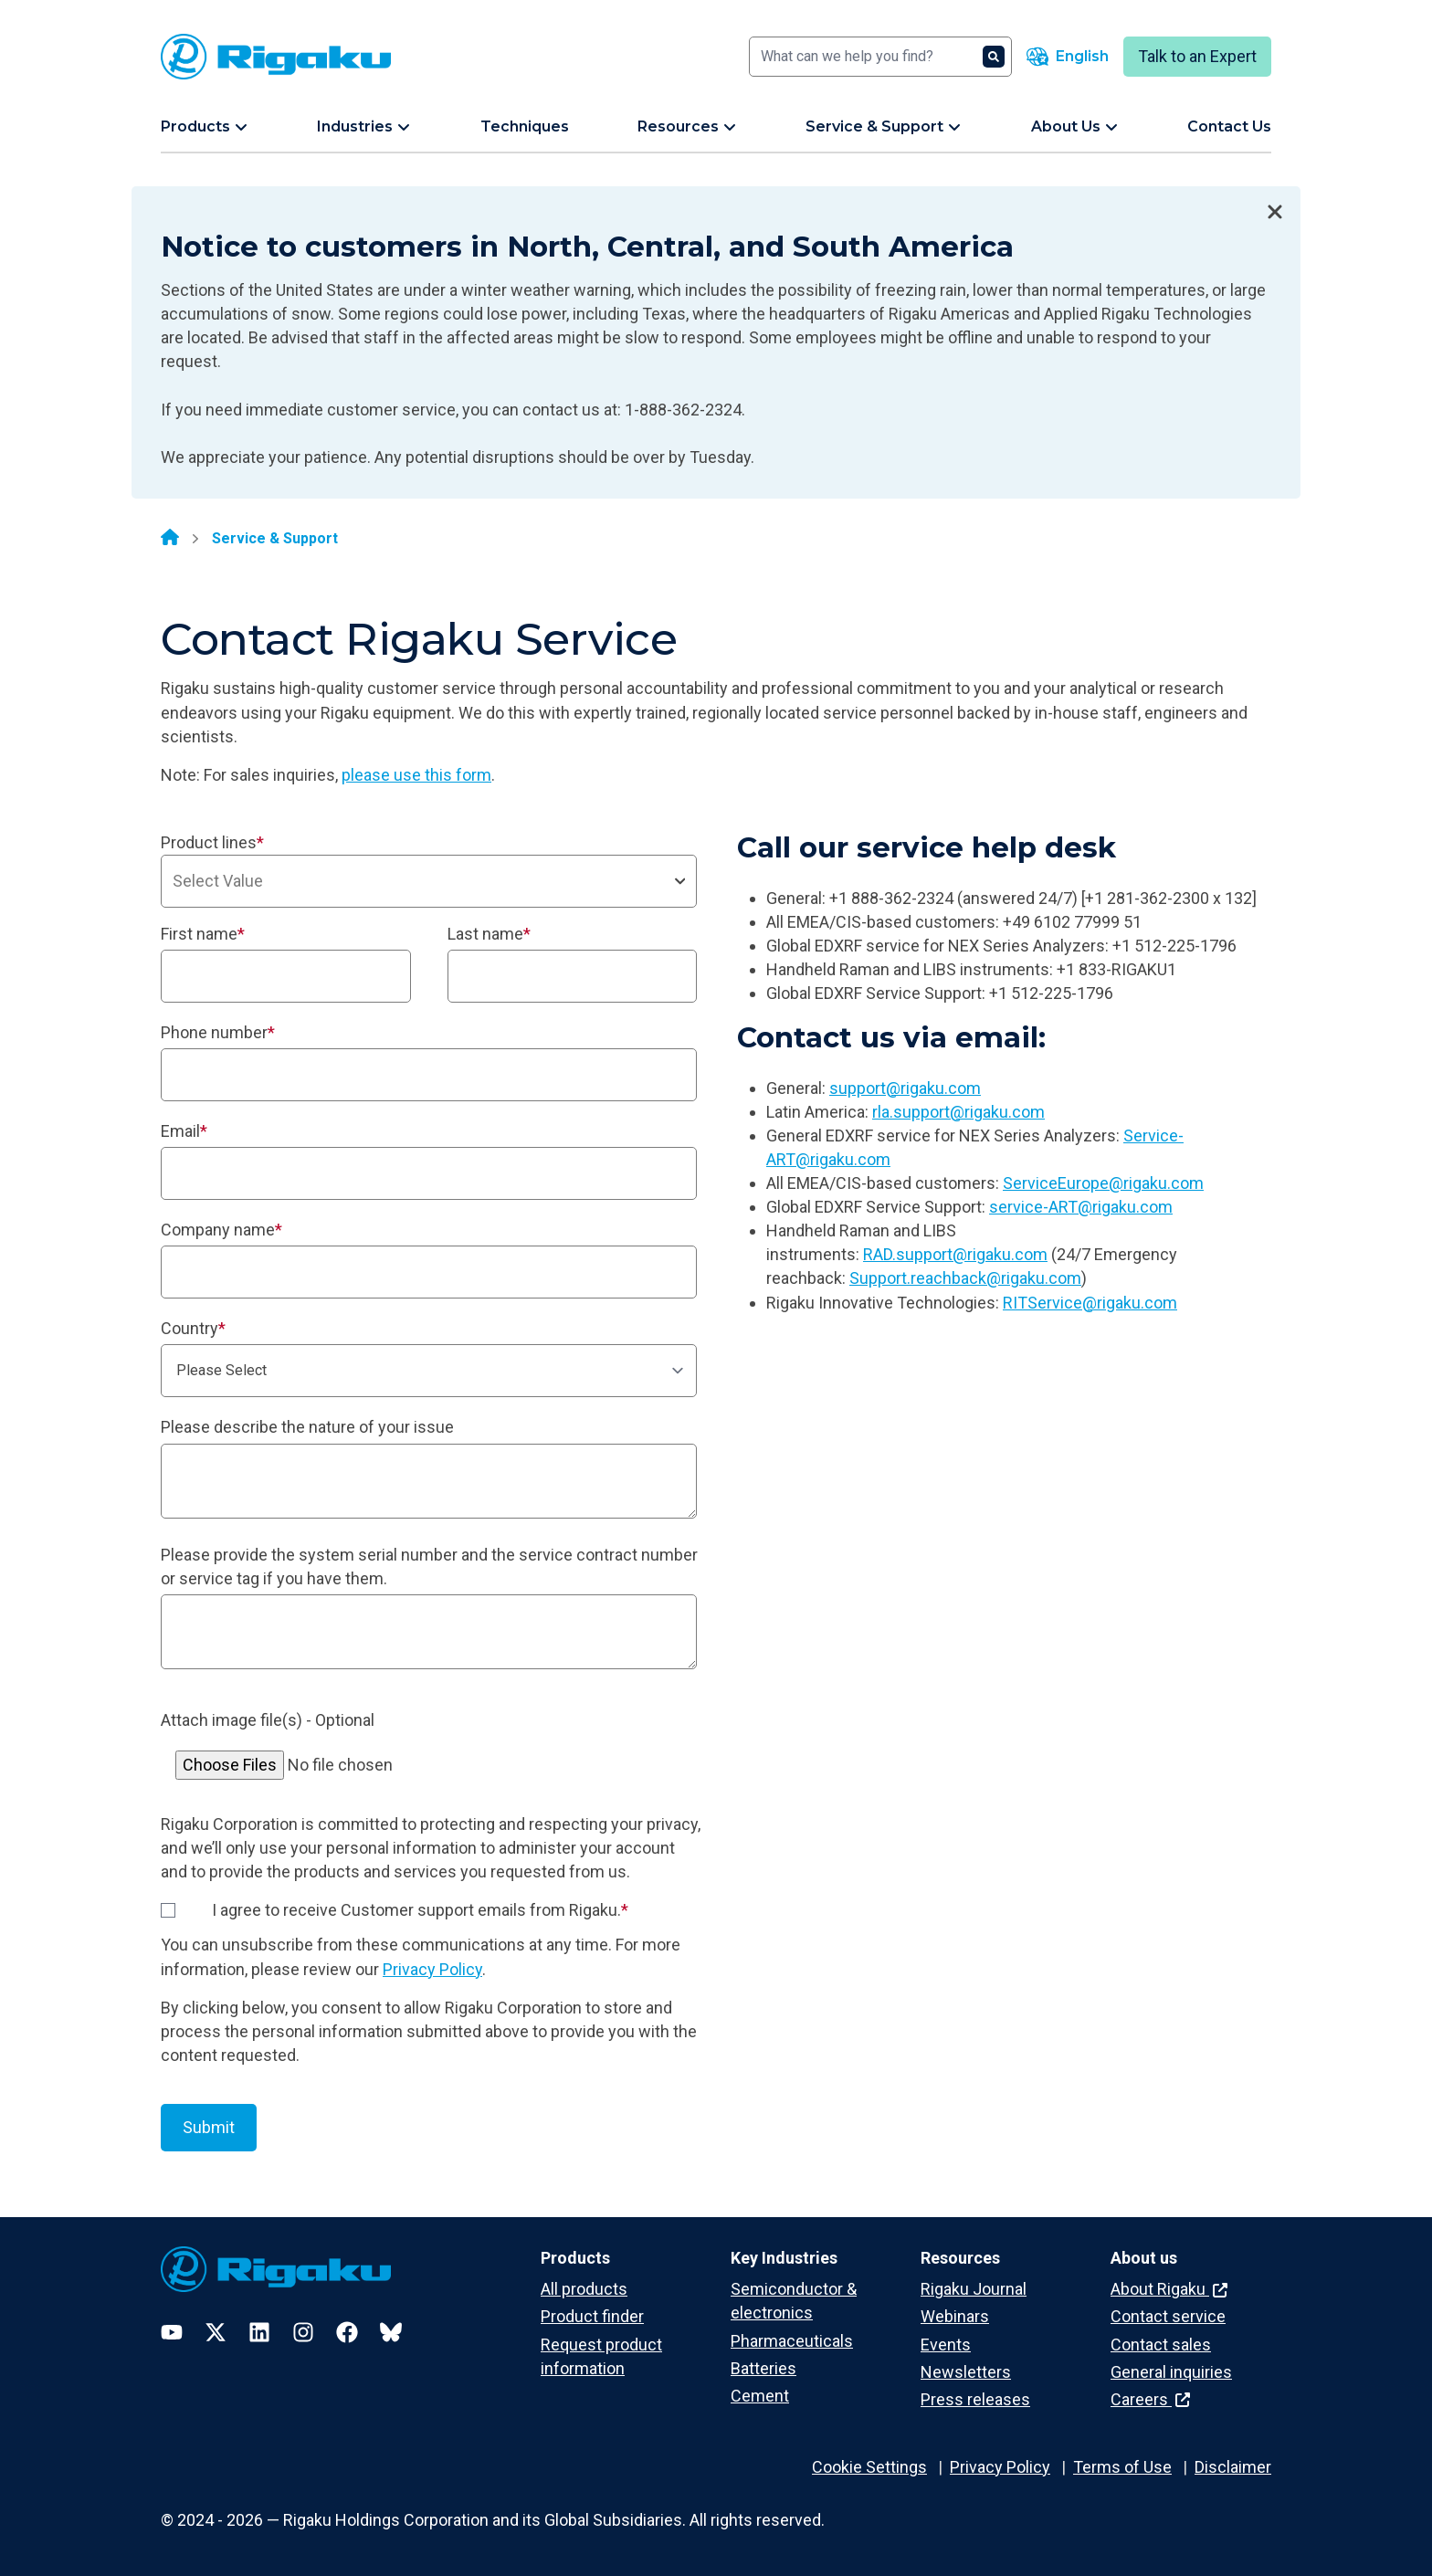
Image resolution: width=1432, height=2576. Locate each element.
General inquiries (1171, 2371)
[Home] (170, 539)
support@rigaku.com (905, 1088)
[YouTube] (172, 2332)
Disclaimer (1233, 2466)
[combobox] (429, 881)
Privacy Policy (432, 1969)
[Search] (880, 57)
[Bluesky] (391, 2332)
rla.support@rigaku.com (958, 1111)
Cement (760, 2395)
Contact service (1168, 2316)
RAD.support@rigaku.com (955, 1254)
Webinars (955, 2316)
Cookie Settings (869, 2466)
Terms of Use (1122, 2466)
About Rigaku (1169, 2288)
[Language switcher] (1068, 57)
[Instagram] (303, 2332)
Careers (1150, 2399)
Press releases (975, 2399)
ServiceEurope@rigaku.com (1103, 1183)
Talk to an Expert (1197, 56)
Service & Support (275, 538)
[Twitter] (215, 2332)
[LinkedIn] (259, 2332)
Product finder (592, 2316)
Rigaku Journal (974, 2288)
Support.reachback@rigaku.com (965, 1278)
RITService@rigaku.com (1090, 1302)
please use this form (416, 774)
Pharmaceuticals (792, 2340)
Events (946, 2344)
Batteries (763, 2368)
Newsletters (966, 2371)
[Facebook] (347, 2332)
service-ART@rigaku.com (1081, 1206)
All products (584, 2288)
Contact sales (1161, 2344)
